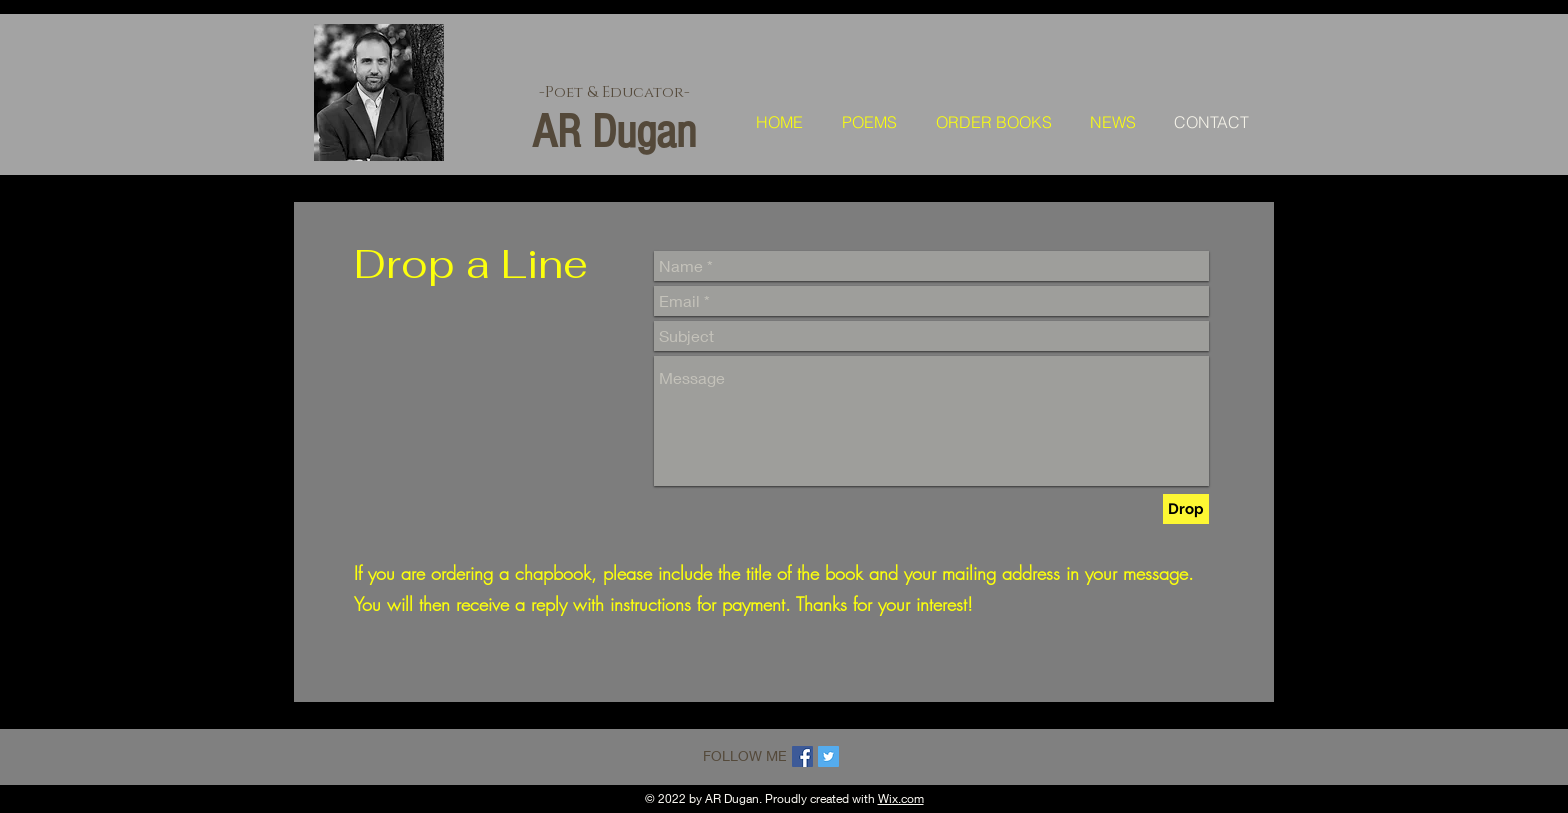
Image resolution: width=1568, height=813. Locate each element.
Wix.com (901, 798)
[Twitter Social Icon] (828, 756)
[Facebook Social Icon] (802, 756)
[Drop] (1186, 509)
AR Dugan (614, 132)
